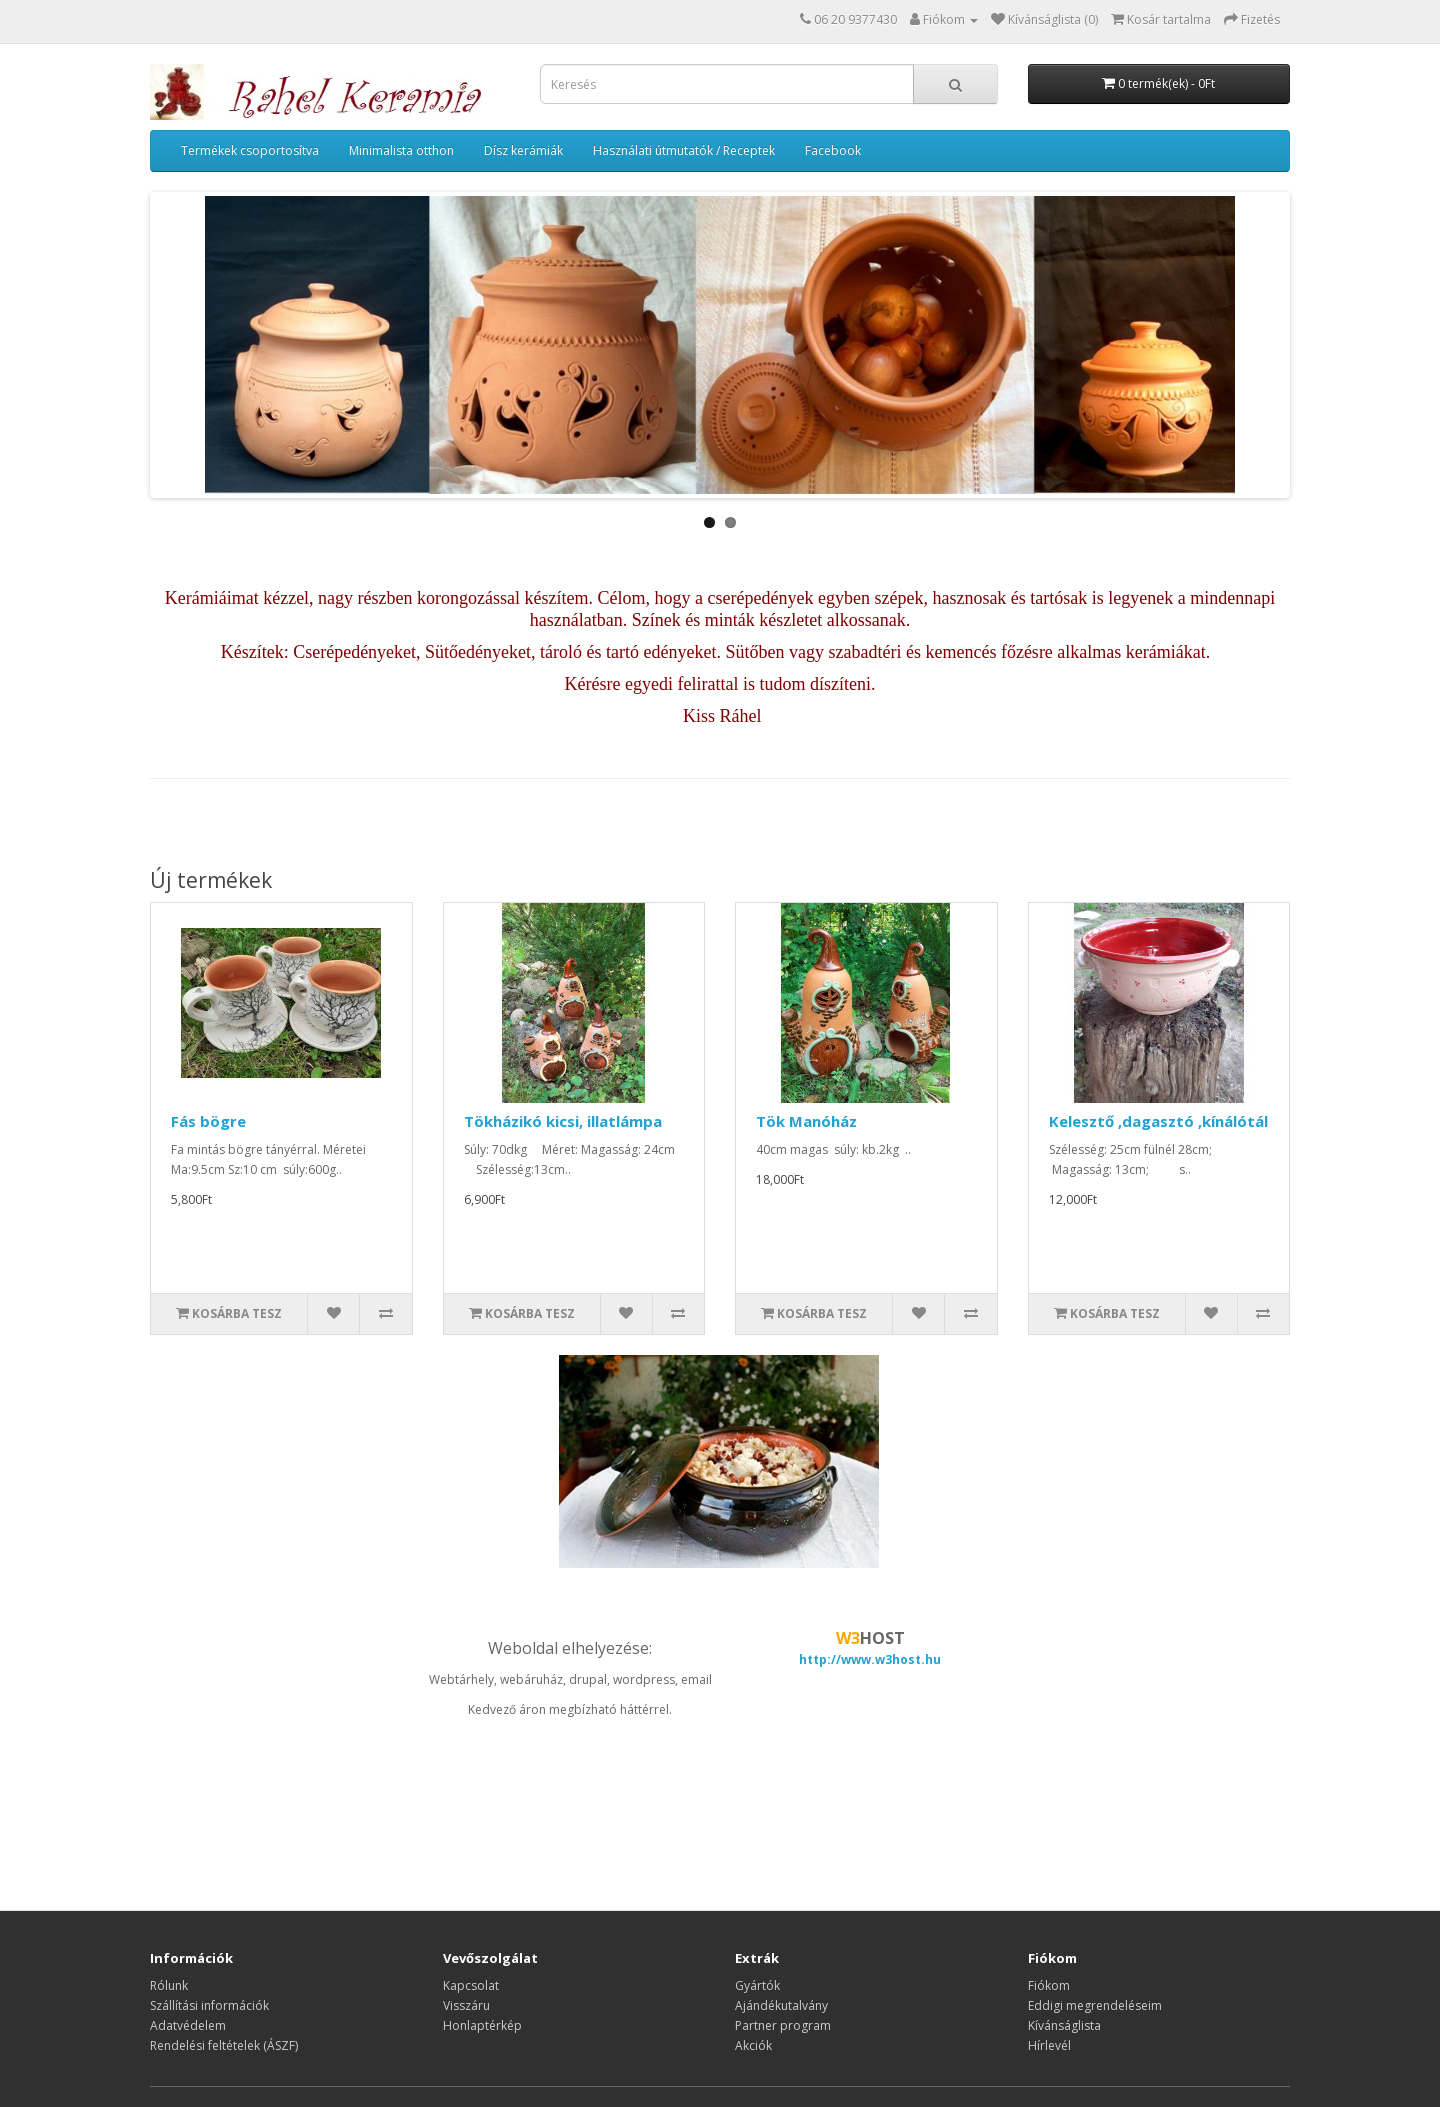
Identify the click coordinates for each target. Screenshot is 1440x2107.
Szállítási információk (209, 2005)
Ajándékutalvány (781, 2005)
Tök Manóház (806, 1121)
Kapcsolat (471, 1985)
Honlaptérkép (482, 2025)
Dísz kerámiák (523, 150)
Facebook (833, 150)
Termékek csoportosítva (250, 150)
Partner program (783, 2025)
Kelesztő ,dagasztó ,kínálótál (1158, 1121)
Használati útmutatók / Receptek (684, 150)
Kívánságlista (1064, 2025)
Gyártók (757, 1985)
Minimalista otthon (401, 150)
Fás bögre (208, 1121)
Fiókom (1049, 1985)
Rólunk (169, 1985)
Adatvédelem (188, 2025)
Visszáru (466, 2005)
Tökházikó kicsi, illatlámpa (563, 1121)
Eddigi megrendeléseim (1095, 2005)
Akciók (753, 2045)
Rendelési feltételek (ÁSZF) (224, 2045)
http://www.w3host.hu (870, 1659)
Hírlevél (1049, 2045)
